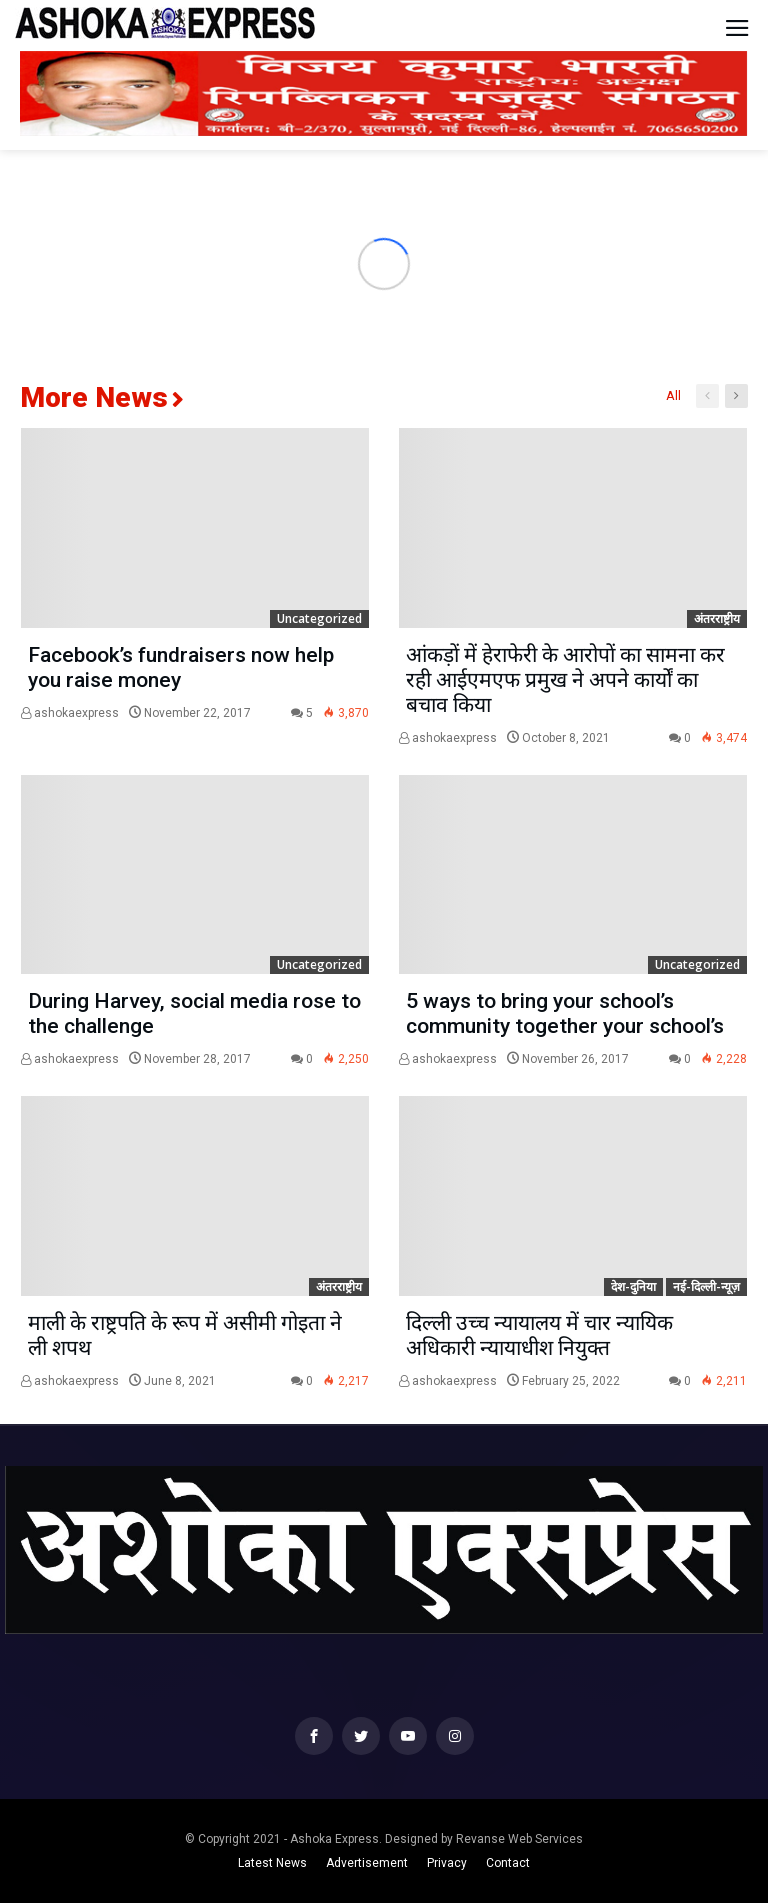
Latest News (272, 1863)
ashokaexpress (70, 713)
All (673, 395)
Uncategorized (319, 618)
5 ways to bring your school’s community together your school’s (565, 1013)
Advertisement (367, 1863)
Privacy (447, 1863)
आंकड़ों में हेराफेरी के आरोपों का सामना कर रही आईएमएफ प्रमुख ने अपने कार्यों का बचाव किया (565, 680)
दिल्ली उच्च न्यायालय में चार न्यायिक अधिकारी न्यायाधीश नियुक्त (539, 1335)
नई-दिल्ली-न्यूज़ (706, 1286)
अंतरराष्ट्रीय (717, 618)
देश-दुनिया (633, 1286)
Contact (508, 1863)
